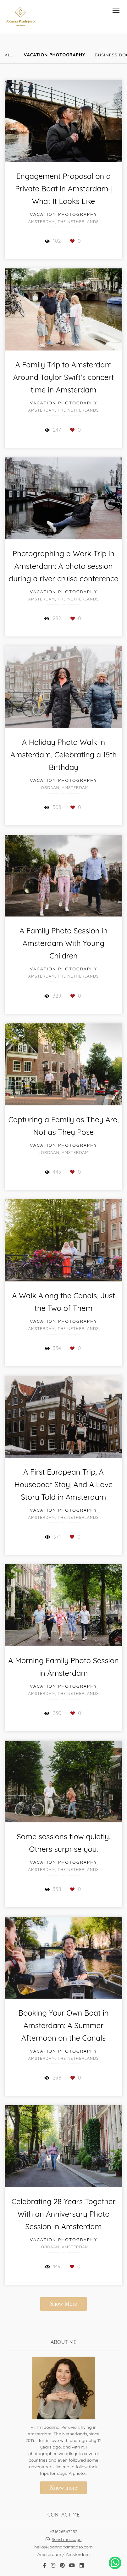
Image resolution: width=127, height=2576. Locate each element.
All (9, 55)
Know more (63, 2488)
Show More (63, 2304)
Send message (66, 2539)
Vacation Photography (55, 55)
